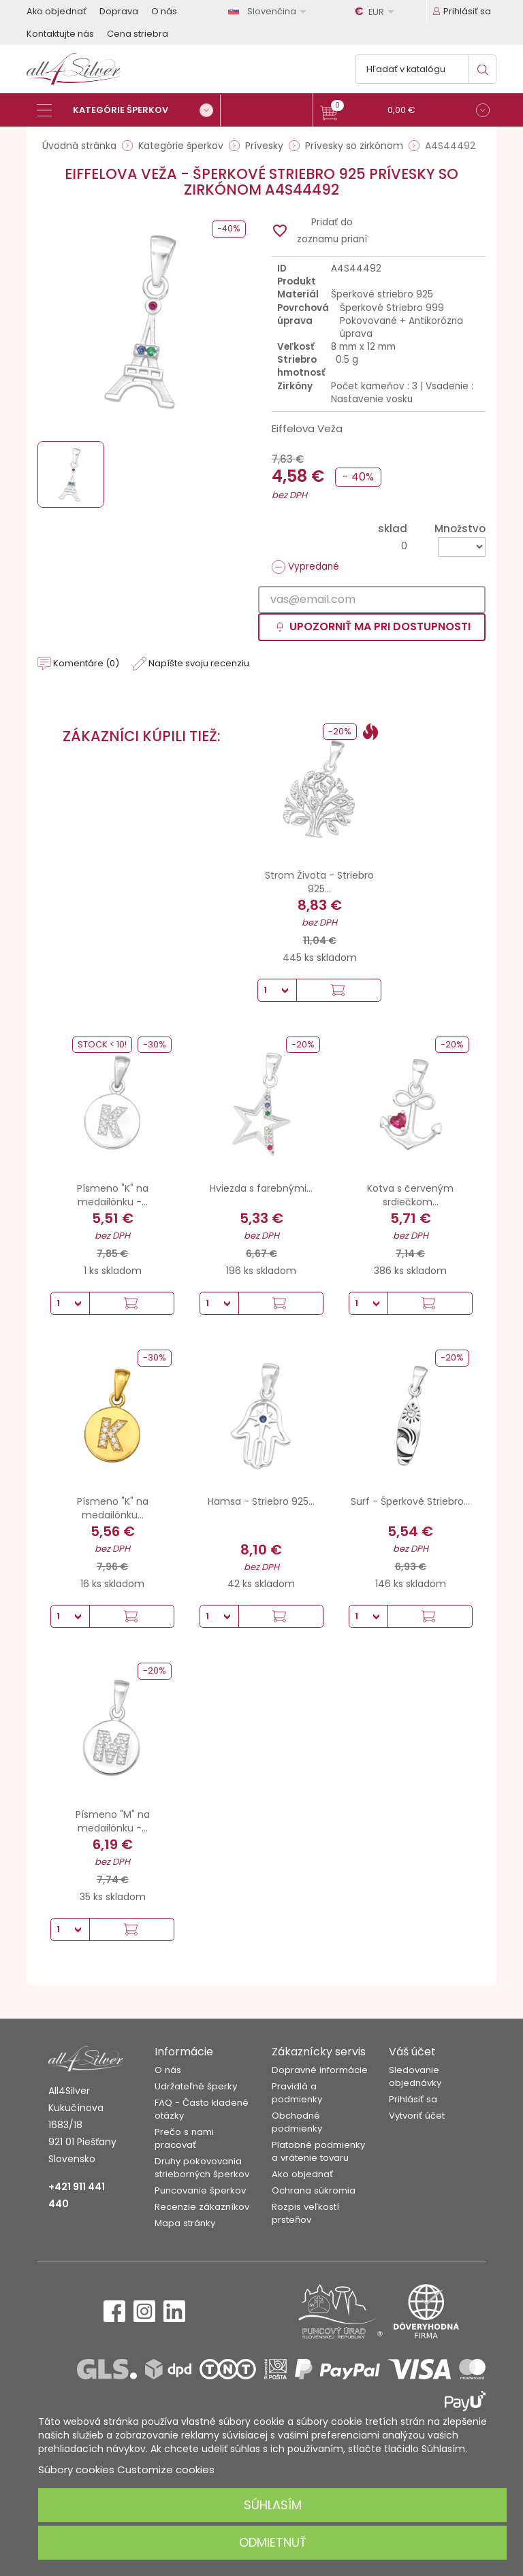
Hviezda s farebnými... (261, 1188)
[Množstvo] (462, 547)
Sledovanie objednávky (415, 2076)
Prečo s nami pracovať (184, 2138)
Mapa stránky (185, 2223)
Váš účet (412, 2051)
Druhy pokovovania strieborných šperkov (202, 2168)
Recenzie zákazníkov (202, 2206)
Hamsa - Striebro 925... (261, 1501)
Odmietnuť (272, 2542)
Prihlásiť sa (413, 2099)
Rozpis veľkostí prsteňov (305, 2213)
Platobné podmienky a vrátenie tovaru (318, 2151)
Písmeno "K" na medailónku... (112, 1508)
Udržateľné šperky (196, 2086)
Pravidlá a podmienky (297, 2093)
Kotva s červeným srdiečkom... (410, 1195)
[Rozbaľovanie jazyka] (270, 11)
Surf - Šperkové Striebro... (410, 1501)
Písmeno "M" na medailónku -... (113, 1821)
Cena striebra (137, 33)
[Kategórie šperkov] (129, 110)
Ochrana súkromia (313, 2190)
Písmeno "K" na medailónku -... (112, 1195)
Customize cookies (166, 2469)
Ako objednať (56, 11)
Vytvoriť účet (417, 2115)
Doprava (118, 11)
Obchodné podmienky (297, 2122)
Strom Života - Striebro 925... (319, 882)
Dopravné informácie (320, 2070)
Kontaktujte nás (60, 33)
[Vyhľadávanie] (425, 69)
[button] (404, 112)
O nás (164, 11)
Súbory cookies (76, 2469)
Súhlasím (273, 2504)
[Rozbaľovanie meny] (377, 11)
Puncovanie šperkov (200, 2190)
